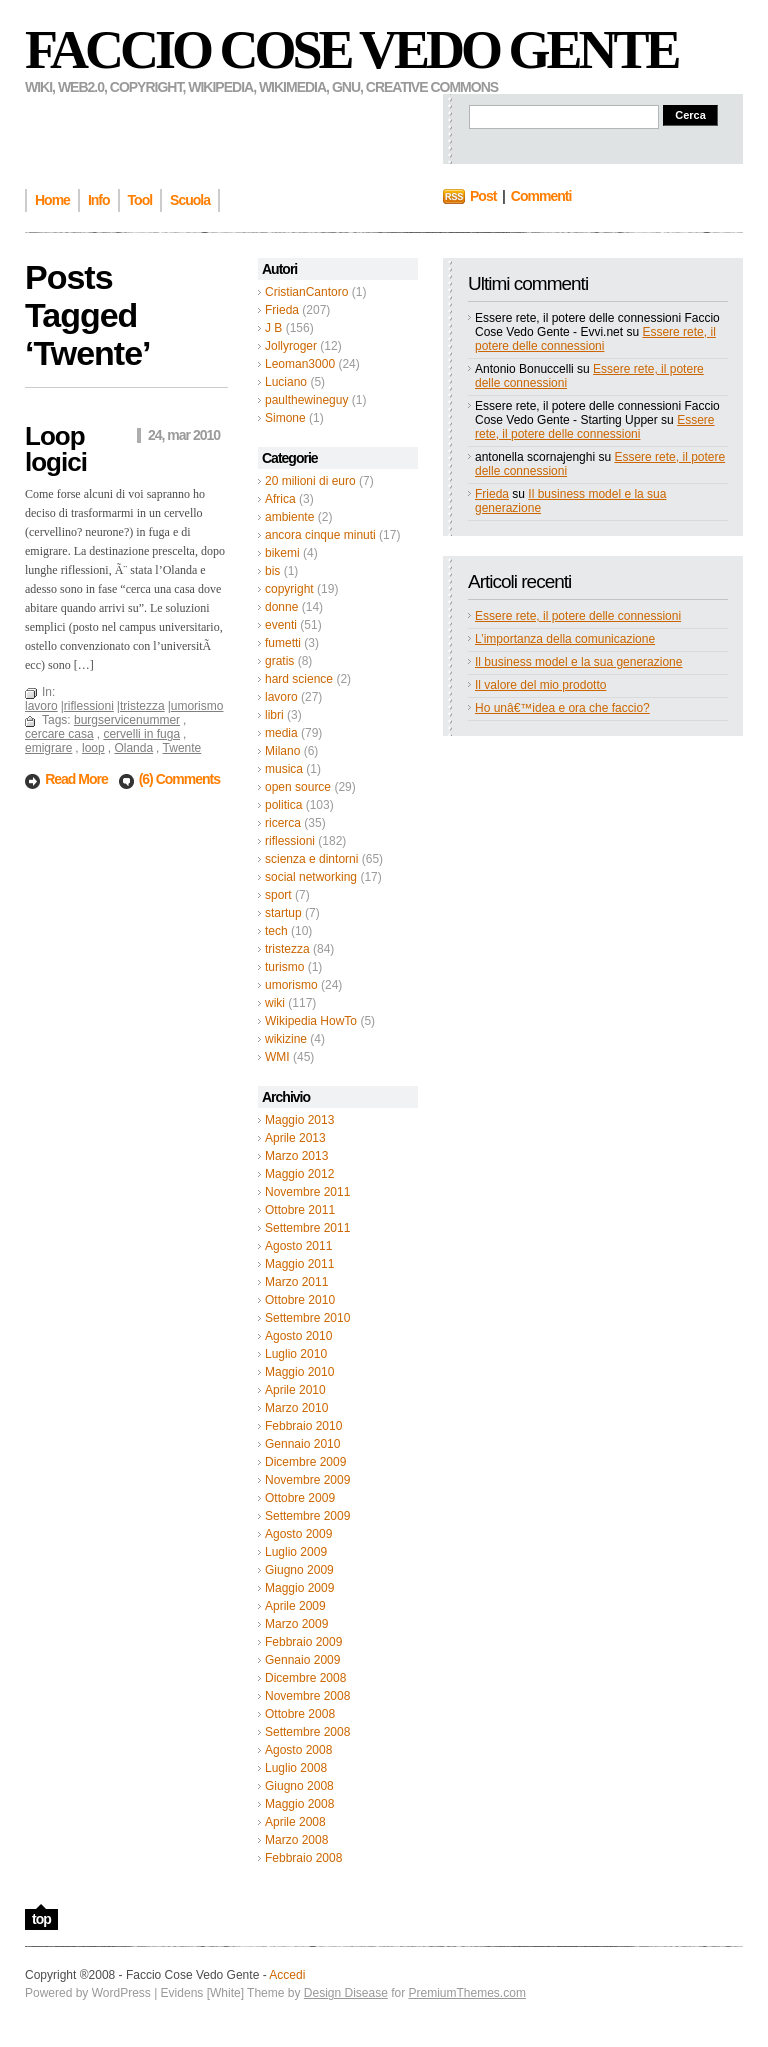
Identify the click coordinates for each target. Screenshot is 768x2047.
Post (483, 196)
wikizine (286, 1039)
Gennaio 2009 (302, 1660)
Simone (285, 418)
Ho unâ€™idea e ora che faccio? (562, 708)
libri (274, 715)
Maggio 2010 (299, 1372)
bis (272, 571)
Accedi (287, 1975)
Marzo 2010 (296, 1408)
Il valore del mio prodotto (540, 685)
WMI (277, 1057)
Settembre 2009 (307, 1516)
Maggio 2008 (299, 1804)
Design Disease (346, 1993)
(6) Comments (179, 779)
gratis (279, 661)
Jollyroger (291, 346)
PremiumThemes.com (467, 1993)
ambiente (289, 517)
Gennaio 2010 (302, 1444)
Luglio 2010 (296, 1354)
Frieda (282, 310)
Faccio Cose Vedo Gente (351, 50)
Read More (77, 779)
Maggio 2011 (299, 1264)
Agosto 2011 (298, 1246)
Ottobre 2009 (300, 1498)
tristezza (287, 949)
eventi (281, 625)
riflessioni (290, 841)
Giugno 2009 (299, 1570)
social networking (311, 877)
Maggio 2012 (299, 1174)
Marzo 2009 (296, 1624)
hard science (299, 679)
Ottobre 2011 (300, 1210)
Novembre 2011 (307, 1192)
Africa (280, 499)
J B (273, 328)
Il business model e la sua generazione (578, 662)
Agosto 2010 (298, 1336)
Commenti (541, 196)
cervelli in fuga (141, 734)
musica (284, 769)
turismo (284, 967)
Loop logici (56, 449)
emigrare (48, 748)
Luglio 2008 (296, 1768)
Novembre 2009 (307, 1480)
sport (278, 895)
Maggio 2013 (299, 1120)
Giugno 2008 (299, 1786)
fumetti (283, 643)
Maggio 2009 (299, 1588)
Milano (282, 751)
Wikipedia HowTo (311, 1021)
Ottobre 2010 (300, 1300)
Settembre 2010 (307, 1318)
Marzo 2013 (296, 1156)
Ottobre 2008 (300, 1714)
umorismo (291, 985)
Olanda (133, 748)
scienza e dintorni (311, 859)
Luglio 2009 (296, 1552)
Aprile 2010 (295, 1390)
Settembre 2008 (307, 1732)
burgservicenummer (127, 720)
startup (283, 913)
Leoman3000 (300, 364)
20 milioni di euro (310, 481)
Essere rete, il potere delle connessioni (595, 339)
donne (281, 607)
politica (283, 805)
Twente (182, 748)
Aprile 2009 (295, 1606)
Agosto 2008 (298, 1750)
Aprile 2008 (295, 1822)
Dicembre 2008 (305, 1678)
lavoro (281, 697)
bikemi (282, 553)
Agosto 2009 (298, 1534)
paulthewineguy (306, 400)
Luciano (286, 382)
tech (276, 931)
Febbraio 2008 (303, 1858)
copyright (289, 589)
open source (298, 787)
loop (93, 748)
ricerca (283, 823)
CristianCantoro (306, 292)
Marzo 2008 (296, 1840)
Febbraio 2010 (303, 1426)
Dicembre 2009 (305, 1462)
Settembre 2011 (307, 1228)
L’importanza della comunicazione (565, 639)
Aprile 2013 (295, 1138)
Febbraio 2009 (303, 1642)
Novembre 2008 (307, 1696)
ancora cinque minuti (320, 535)
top (41, 1919)
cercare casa (59, 734)
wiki (275, 1003)
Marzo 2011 (296, 1282)
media (281, 733)
